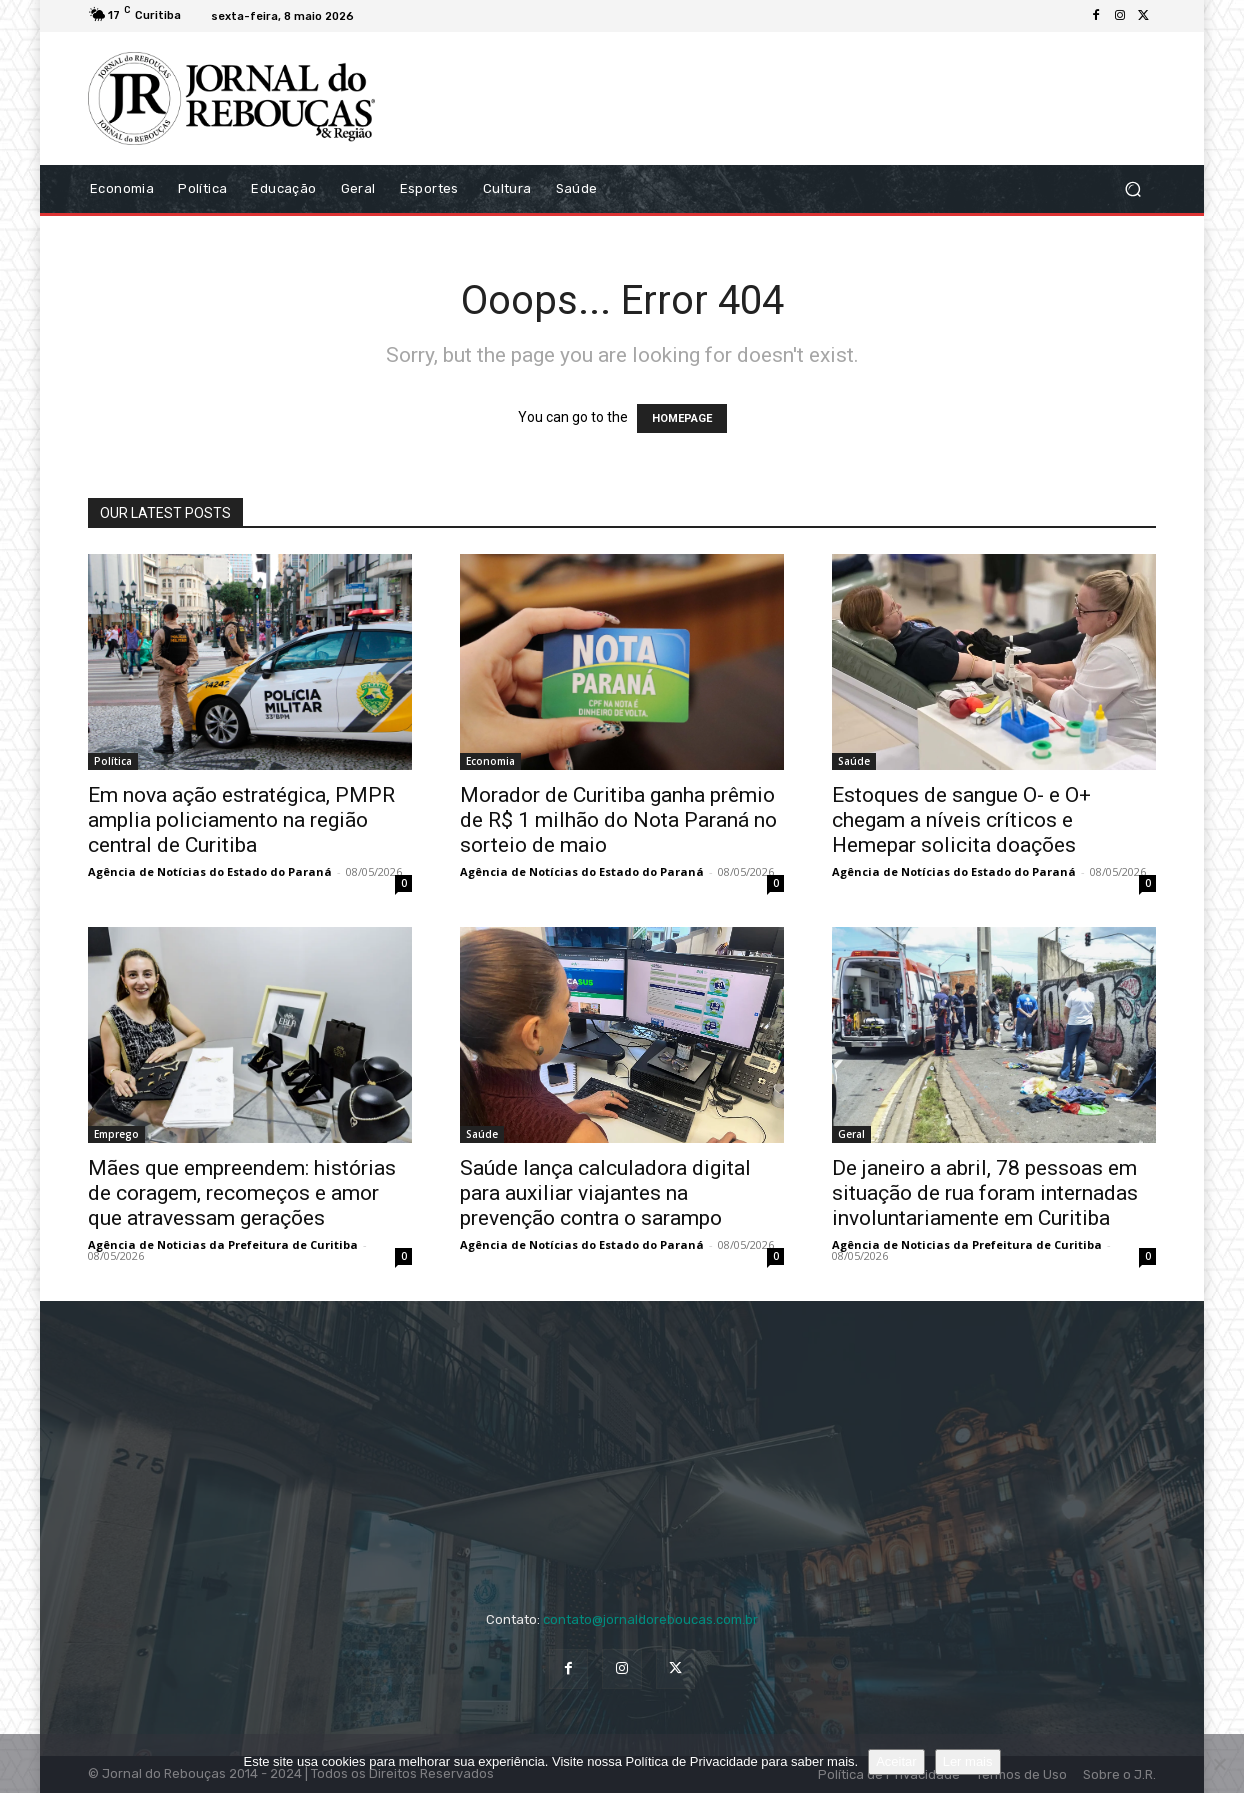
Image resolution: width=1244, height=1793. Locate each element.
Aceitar (896, 1761)
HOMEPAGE (682, 418)
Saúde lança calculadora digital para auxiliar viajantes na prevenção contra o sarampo (605, 1193)
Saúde (854, 761)
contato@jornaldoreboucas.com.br (650, 1619)
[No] (1219, 1764)
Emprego (116, 1134)
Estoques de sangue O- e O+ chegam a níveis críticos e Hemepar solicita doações (961, 820)
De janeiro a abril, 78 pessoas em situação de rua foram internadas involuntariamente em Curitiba (985, 1193)
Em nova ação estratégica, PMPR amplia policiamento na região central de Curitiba (241, 820)
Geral (851, 1134)
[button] (1132, 188)
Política (113, 761)
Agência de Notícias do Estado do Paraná (210, 871)
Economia (490, 761)
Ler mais (968, 1761)
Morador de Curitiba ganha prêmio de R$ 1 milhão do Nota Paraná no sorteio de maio (618, 820)
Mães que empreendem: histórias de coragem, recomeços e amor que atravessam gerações (242, 1193)
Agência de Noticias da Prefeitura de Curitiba (223, 1244)
